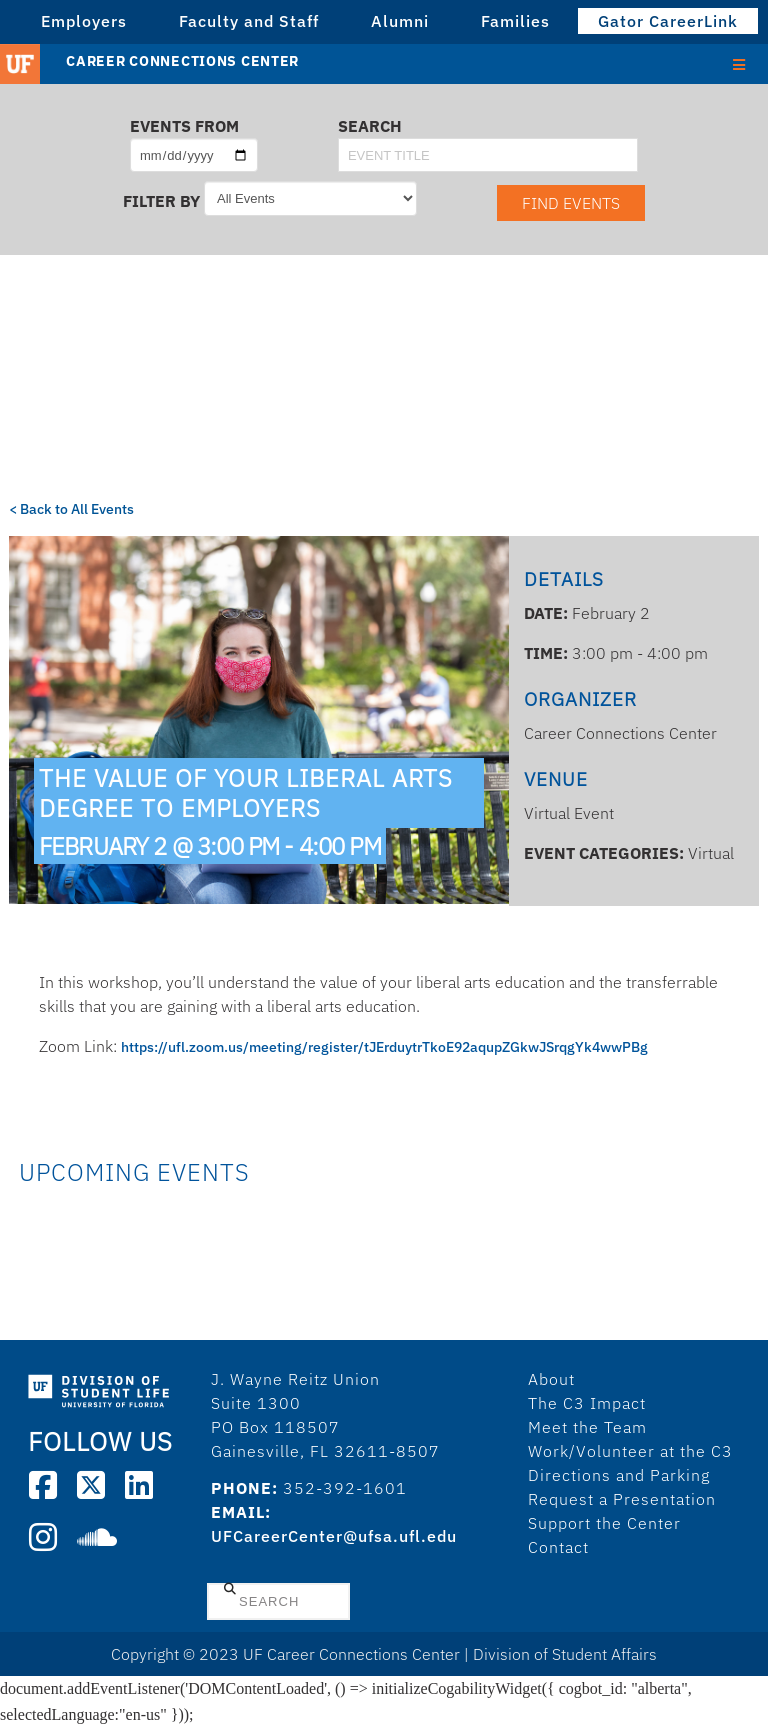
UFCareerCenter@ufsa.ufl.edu (334, 1536)
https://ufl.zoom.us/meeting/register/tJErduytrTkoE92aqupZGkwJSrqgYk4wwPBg (384, 1047)
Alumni (400, 21)
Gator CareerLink (668, 21)
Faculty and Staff (249, 21)
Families (515, 21)
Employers (84, 21)
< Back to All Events (71, 509)
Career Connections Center (182, 61)
